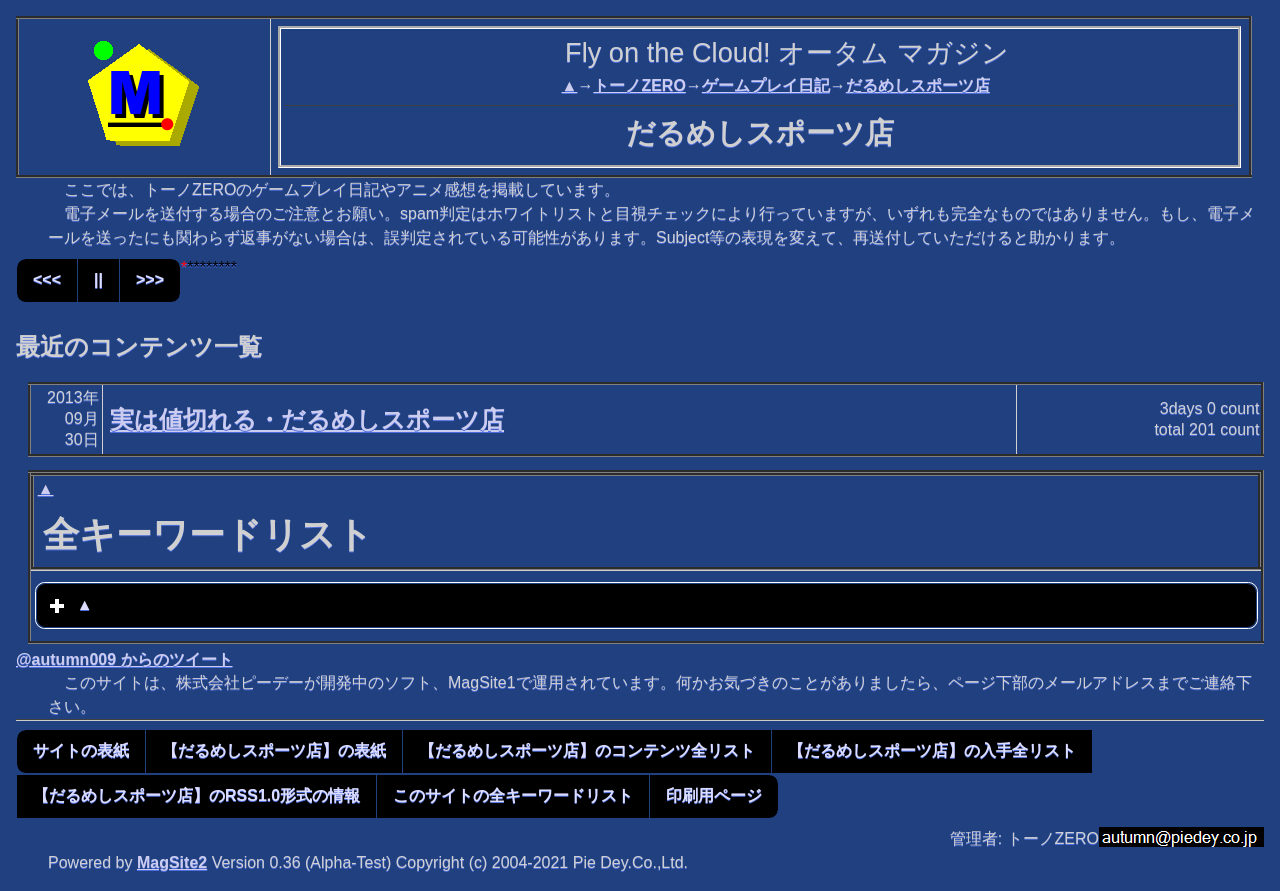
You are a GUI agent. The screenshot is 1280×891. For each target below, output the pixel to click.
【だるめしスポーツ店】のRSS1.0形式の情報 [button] (196, 795)
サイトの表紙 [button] (81, 750)
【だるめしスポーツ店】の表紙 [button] (274, 750)
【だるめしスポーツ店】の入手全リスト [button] (932, 750)
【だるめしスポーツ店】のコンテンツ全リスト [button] (587, 750)
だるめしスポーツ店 (918, 85)
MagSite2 (172, 862)
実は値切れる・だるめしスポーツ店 (307, 419)
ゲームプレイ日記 (766, 85)
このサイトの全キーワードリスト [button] (513, 795)
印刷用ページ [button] (714, 795)
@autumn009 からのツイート (124, 659)
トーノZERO (639, 85)
